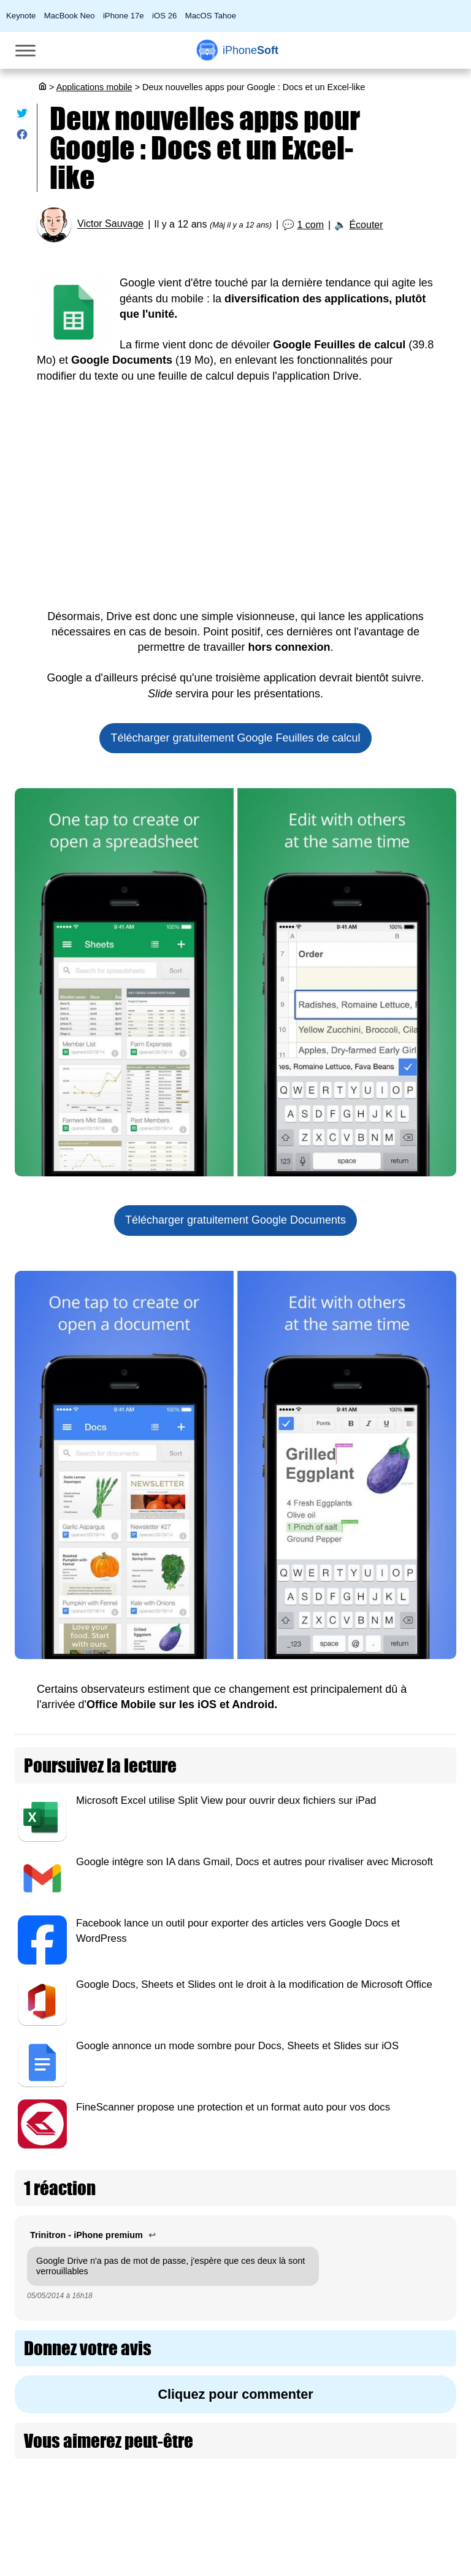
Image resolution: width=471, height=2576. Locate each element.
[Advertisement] (235, 505)
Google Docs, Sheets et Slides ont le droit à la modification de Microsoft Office (254, 1984)
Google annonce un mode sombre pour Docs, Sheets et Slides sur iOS (237, 2046)
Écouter (366, 225)
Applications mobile (94, 87)
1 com (310, 225)
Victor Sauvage (110, 224)
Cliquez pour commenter (235, 2394)
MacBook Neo (69, 15)
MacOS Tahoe (210, 15)
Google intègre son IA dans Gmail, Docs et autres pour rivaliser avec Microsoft (254, 1862)
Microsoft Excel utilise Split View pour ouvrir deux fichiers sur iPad (226, 1800)
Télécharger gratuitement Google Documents (235, 1220)
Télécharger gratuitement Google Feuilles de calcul (235, 738)
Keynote (21, 15)
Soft (250, 50)
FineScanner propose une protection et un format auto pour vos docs (233, 2107)
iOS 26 (164, 15)
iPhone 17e (123, 15)
